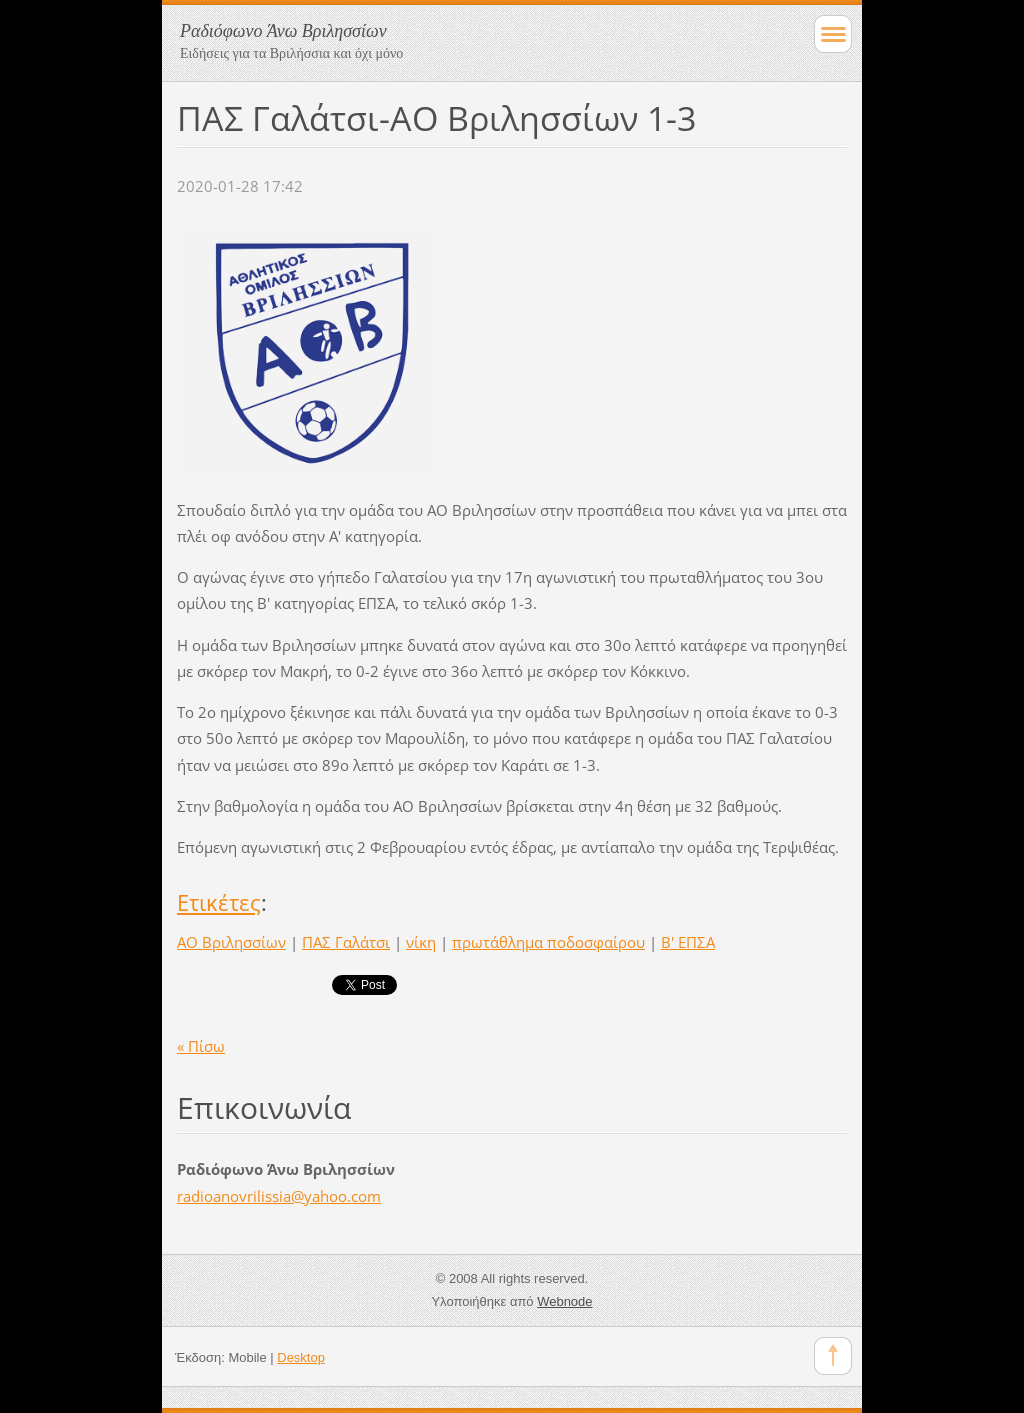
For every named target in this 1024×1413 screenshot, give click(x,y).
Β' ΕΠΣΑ (688, 942)
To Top (833, 1356)
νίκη (421, 942)
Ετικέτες (219, 902)
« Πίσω (201, 1046)
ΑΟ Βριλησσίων (231, 942)
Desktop (301, 1357)
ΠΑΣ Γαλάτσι (346, 942)
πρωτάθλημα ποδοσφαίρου (548, 942)
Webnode (564, 1301)
